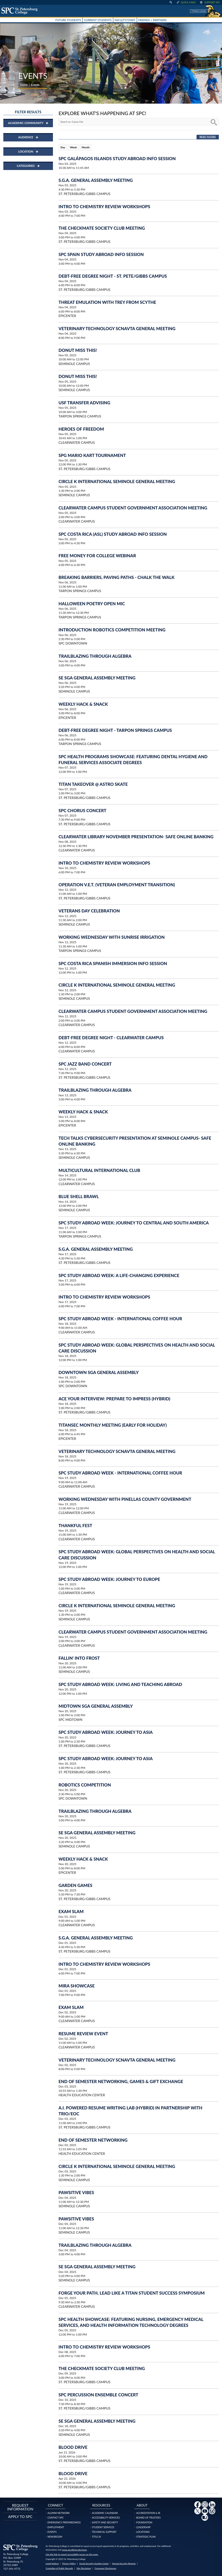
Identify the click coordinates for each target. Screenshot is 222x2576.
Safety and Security (105, 2522)
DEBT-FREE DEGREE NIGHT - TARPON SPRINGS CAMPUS (115, 730)
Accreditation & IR (148, 2512)
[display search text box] (171, 2)
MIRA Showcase (77, 1985)
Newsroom (55, 2536)
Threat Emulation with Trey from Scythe (107, 302)
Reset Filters (208, 136)
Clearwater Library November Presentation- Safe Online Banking (136, 836)
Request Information (20, 2507)
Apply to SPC (20, 2516)
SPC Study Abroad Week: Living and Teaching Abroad (120, 1684)
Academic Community (28, 123)
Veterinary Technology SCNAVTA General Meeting (117, 328)
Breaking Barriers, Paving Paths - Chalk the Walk (116, 577)
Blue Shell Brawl (79, 1196)
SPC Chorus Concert (82, 810)
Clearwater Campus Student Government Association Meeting (133, 507)
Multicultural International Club (99, 1170)
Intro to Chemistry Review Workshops (104, 206)
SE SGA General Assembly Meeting (97, 677)
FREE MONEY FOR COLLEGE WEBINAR (97, 555)
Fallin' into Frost (79, 1658)
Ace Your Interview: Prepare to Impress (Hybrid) (114, 1398)
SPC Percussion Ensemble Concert (98, 2394)
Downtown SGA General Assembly (99, 1372)
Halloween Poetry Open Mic (92, 603)
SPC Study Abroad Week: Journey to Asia (106, 1732)
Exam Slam (71, 1911)
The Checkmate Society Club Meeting (102, 228)
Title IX (96, 2536)
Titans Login (198, 11)
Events (52, 2531)
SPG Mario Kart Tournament (92, 455)
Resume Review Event (83, 2033)
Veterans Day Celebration (89, 910)
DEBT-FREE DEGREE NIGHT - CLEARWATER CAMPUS (111, 1037)
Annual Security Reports (124, 2563)
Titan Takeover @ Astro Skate (93, 784)
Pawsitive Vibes (76, 2192)
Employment (56, 2527)
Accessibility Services (106, 2517)
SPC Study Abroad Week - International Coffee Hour (120, 1318)
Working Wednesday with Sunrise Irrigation (112, 937)
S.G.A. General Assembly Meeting (96, 180)
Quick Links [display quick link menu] (186, 2)
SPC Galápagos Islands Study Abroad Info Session (117, 158)
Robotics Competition (85, 1784)
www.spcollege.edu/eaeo (74, 2549)
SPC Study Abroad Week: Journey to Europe (109, 1579)
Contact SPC (56, 2517)
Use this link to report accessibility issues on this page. (72, 2554)
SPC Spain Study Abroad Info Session (101, 254)
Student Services (103, 2527)
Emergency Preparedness (64, 2522)
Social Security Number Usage (94, 2563)
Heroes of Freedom (81, 429)
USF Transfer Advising (84, 402)
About (142, 2505)
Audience (28, 137)
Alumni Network (59, 2512)
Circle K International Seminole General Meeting (117, 481)
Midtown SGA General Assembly (96, 1706)
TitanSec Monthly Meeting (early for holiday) (113, 1425)
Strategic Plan (145, 2536)
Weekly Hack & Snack (83, 704)
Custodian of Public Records (59, 2568)
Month (86, 147)
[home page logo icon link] (20, 11)
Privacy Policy (69, 2563)
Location (28, 151)
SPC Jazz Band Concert (85, 1063)
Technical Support (104, 2531)
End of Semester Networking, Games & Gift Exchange (121, 2081)
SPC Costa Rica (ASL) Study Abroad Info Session (113, 534)
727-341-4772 (11, 2568)
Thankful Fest (75, 1525)
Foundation (144, 2522)
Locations (143, 2531)
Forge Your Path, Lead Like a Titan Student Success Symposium (132, 2293)
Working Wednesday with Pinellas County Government (125, 1499)
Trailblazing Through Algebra (95, 656)
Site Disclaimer (84, 2568)
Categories (28, 165)
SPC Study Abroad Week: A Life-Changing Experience (119, 1275)
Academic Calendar (105, 2512)
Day (63, 147)
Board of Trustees (148, 2517)
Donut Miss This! (78, 350)
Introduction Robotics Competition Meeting (112, 629)
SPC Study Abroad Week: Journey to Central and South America (134, 1222)
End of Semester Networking (93, 2140)
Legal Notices (52, 2563)
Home (24, 84)
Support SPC (210, 2)
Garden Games (75, 1885)
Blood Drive (73, 2447)
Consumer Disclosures (105, 2568)
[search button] (213, 121)
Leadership (143, 2527)
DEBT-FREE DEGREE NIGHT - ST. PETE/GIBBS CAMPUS (113, 276)
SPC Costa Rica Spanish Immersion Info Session (113, 963)
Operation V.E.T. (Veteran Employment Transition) (117, 884)
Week (73, 147)
